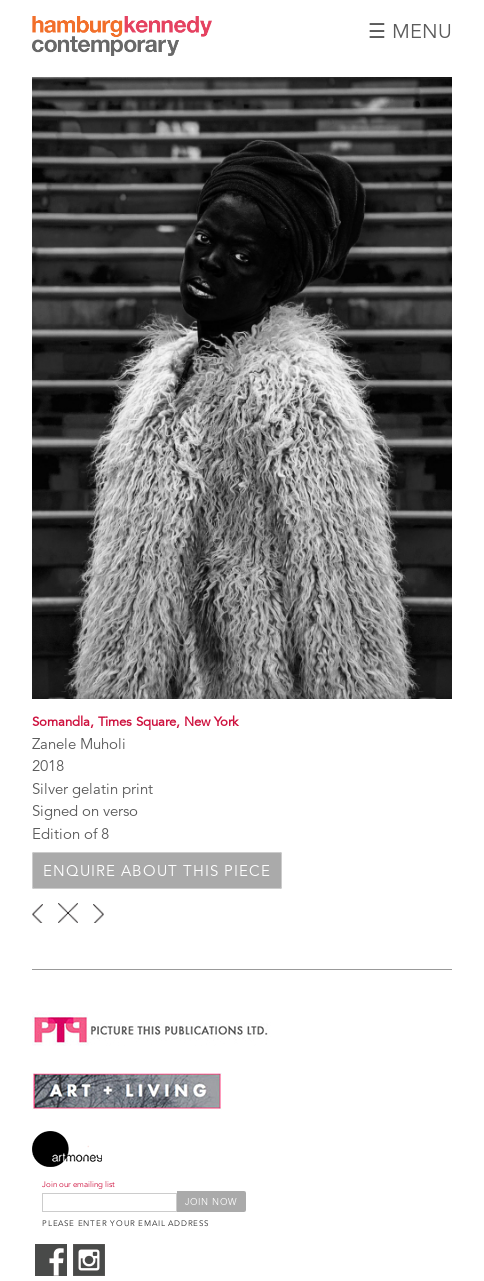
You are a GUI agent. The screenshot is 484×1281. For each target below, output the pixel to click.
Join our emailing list (78, 1184)
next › (98, 913)
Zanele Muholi (79, 743)
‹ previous (37, 913)
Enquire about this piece (157, 870)
